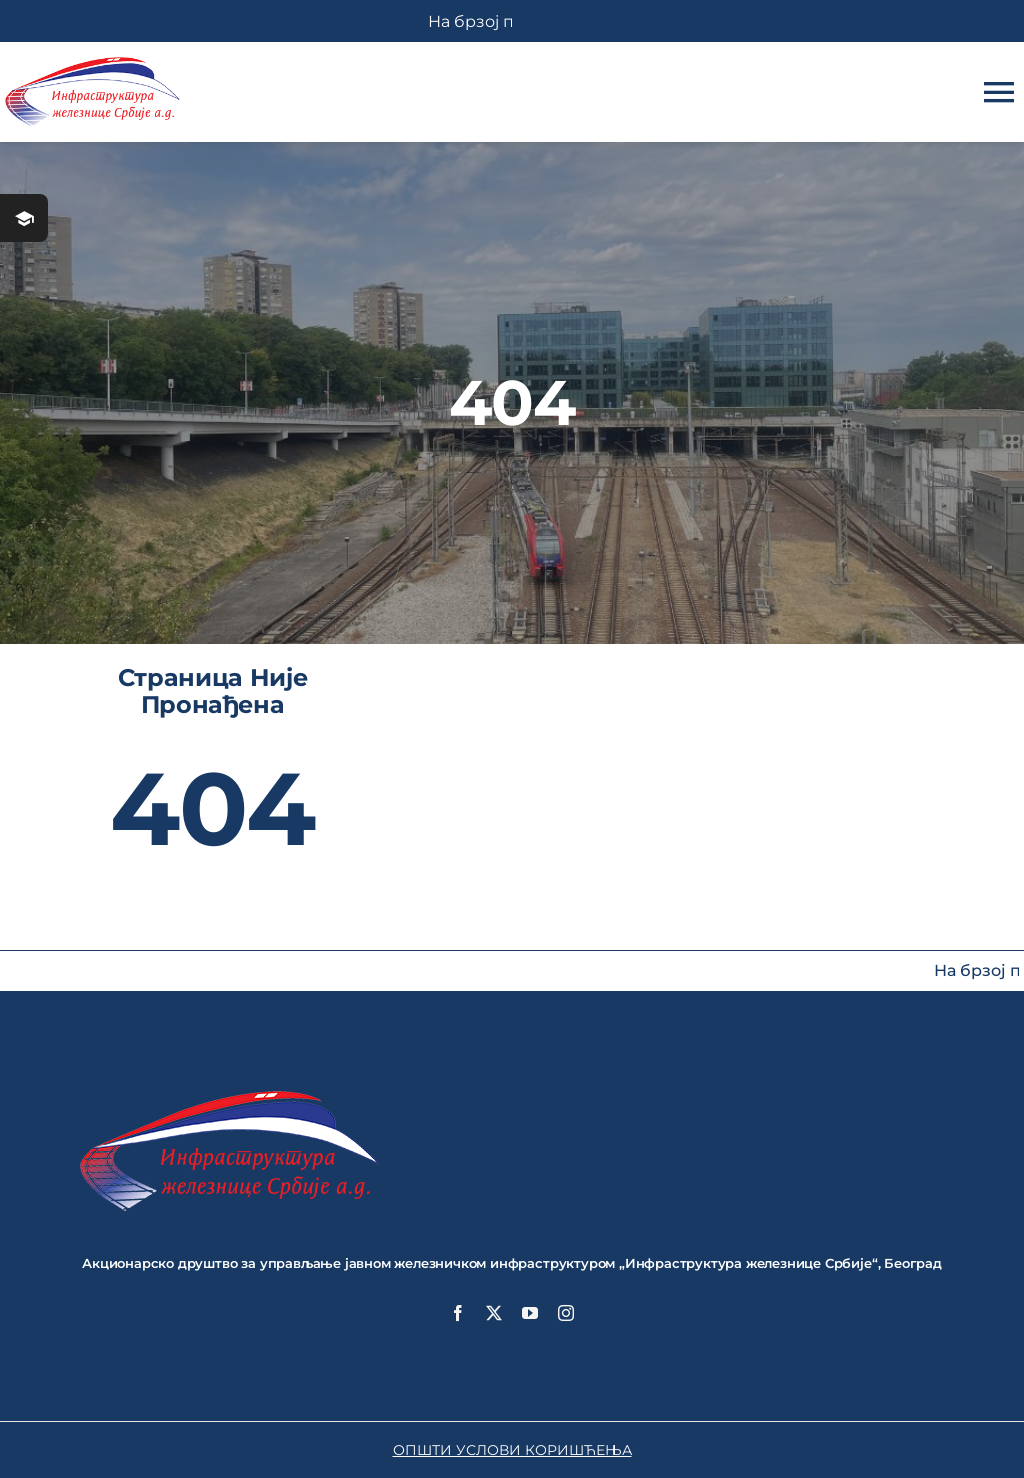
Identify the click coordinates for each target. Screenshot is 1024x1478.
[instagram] (566, 1313)
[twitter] (494, 1313)
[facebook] (458, 1313)
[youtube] (530, 1313)
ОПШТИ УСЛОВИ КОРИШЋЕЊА (512, 1450)
